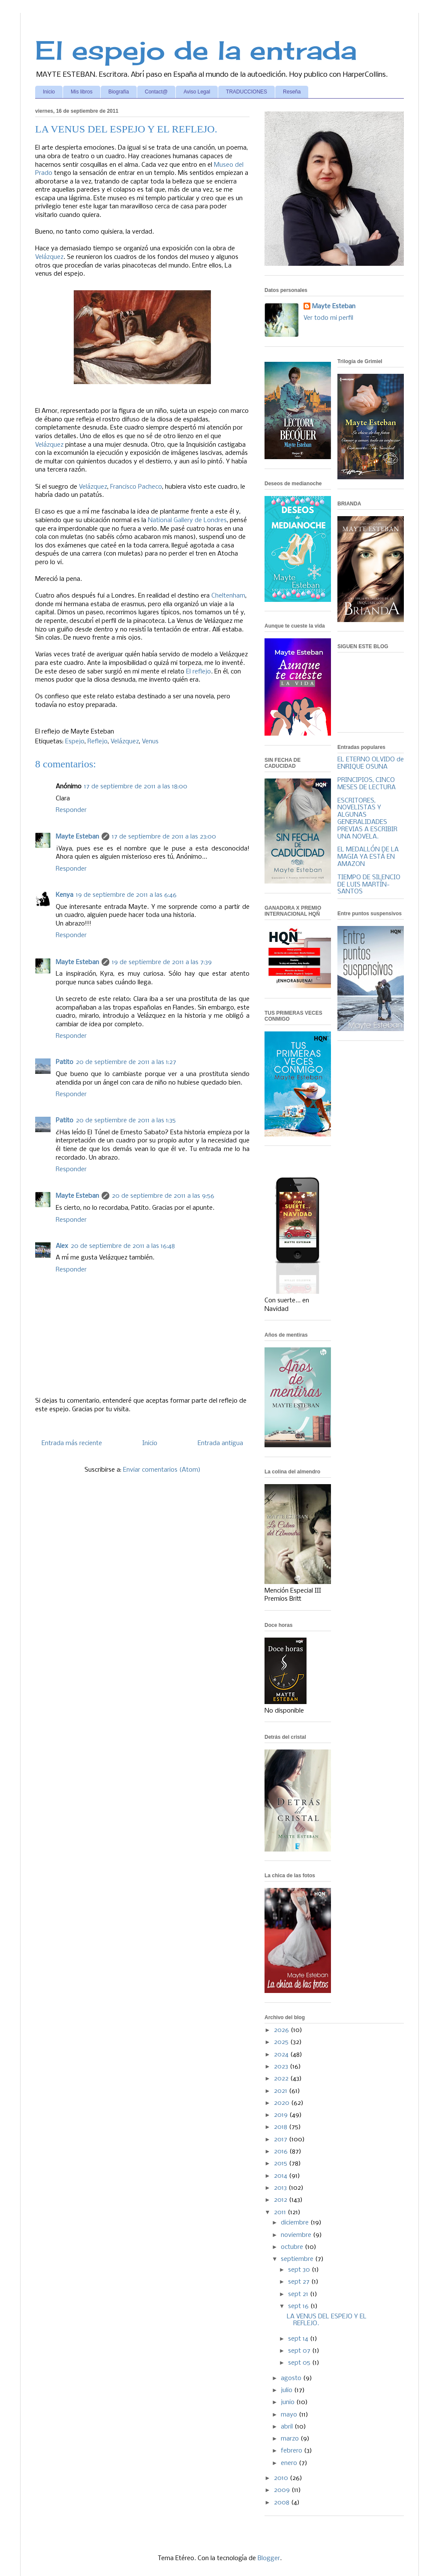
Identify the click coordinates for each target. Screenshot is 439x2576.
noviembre (297, 2235)
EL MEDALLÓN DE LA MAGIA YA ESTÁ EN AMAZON (368, 857)
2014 (281, 2176)
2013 (281, 2188)
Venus (150, 741)
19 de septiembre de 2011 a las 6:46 (126, 895)
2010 (282, 2478)
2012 (281, 2200)
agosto (292, 2378)
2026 (282, 2030)
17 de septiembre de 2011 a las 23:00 (164, 836)
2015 (281, 2163)
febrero (292, 2450)
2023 (282, 2066)
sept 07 (300, 2351)
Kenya (64, 895)
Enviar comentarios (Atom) (162, 1470)
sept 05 (300, 2363)
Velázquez (49, 257)
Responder (71, 810)
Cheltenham (228, 595)
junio (288, 2402)
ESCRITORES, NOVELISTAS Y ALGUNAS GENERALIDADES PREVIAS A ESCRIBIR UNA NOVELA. (367, 818)
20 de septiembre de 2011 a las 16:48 (123, 1246)
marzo (291, 2438)
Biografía (118, 92)
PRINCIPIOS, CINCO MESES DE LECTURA (366, 784)
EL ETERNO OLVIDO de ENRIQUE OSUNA (370, 763)
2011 (281, 2212)
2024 (282, 2054)
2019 (281, 2115)
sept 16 (299, 2306)
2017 (281, 2139)
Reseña (292, 92)
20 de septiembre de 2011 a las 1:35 (126, 1120)
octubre (293, 2247)
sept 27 (299, 2281)
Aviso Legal (196, 92)
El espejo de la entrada (196, 50)
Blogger (269, 2558)
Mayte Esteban (77, 836)
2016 (281, 2151)
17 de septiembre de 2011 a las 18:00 (135, 786)
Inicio (49, 92)
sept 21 (299, 2294)
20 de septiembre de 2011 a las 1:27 (126, 1062)
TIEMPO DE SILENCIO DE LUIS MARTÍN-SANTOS (368, 885)
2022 (282, 2078)
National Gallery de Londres (187, 520)
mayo (290, 2414)
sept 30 (300, 2269)
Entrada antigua (220, 1443)
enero (290, 2463)
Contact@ (156, 92)
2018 (281, 2127)
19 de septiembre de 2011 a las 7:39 (162, 962)
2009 (283, 2490)
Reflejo (97, 741)
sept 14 (299, 2339)
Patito (64, 1062)
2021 (281, 2091)
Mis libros (82, 92)
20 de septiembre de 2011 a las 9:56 (163, 1196)
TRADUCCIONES (246, 92)
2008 (282, 2502)
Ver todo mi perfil (328, 318)
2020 (282, 2103)
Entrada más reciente (72, 1443)
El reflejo (198, 671)
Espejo (74, 741)
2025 (282, 2042)
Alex (62, 1246)
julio (287, 2390)
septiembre (298, 2259)
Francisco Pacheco (136, 487)
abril (288, 2426)
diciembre (295, 2222)
